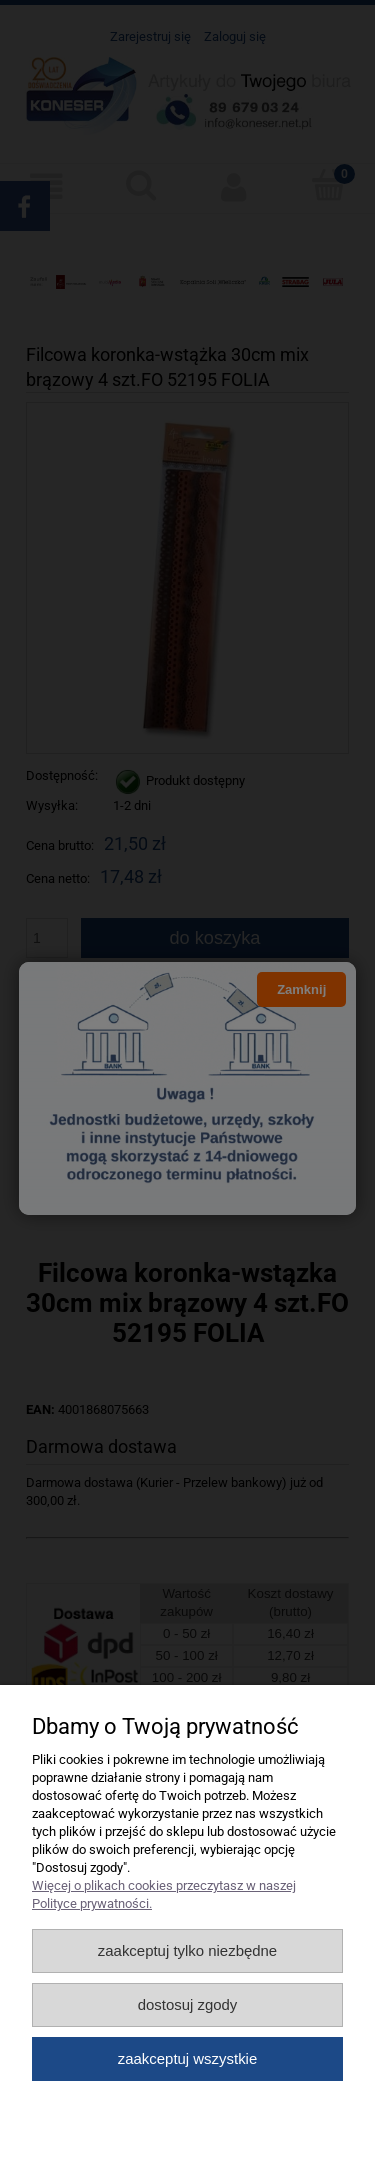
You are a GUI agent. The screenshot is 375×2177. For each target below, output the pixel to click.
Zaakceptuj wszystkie (187, 2058)
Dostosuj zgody (188, 2004)
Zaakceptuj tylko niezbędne (187, 1950)
